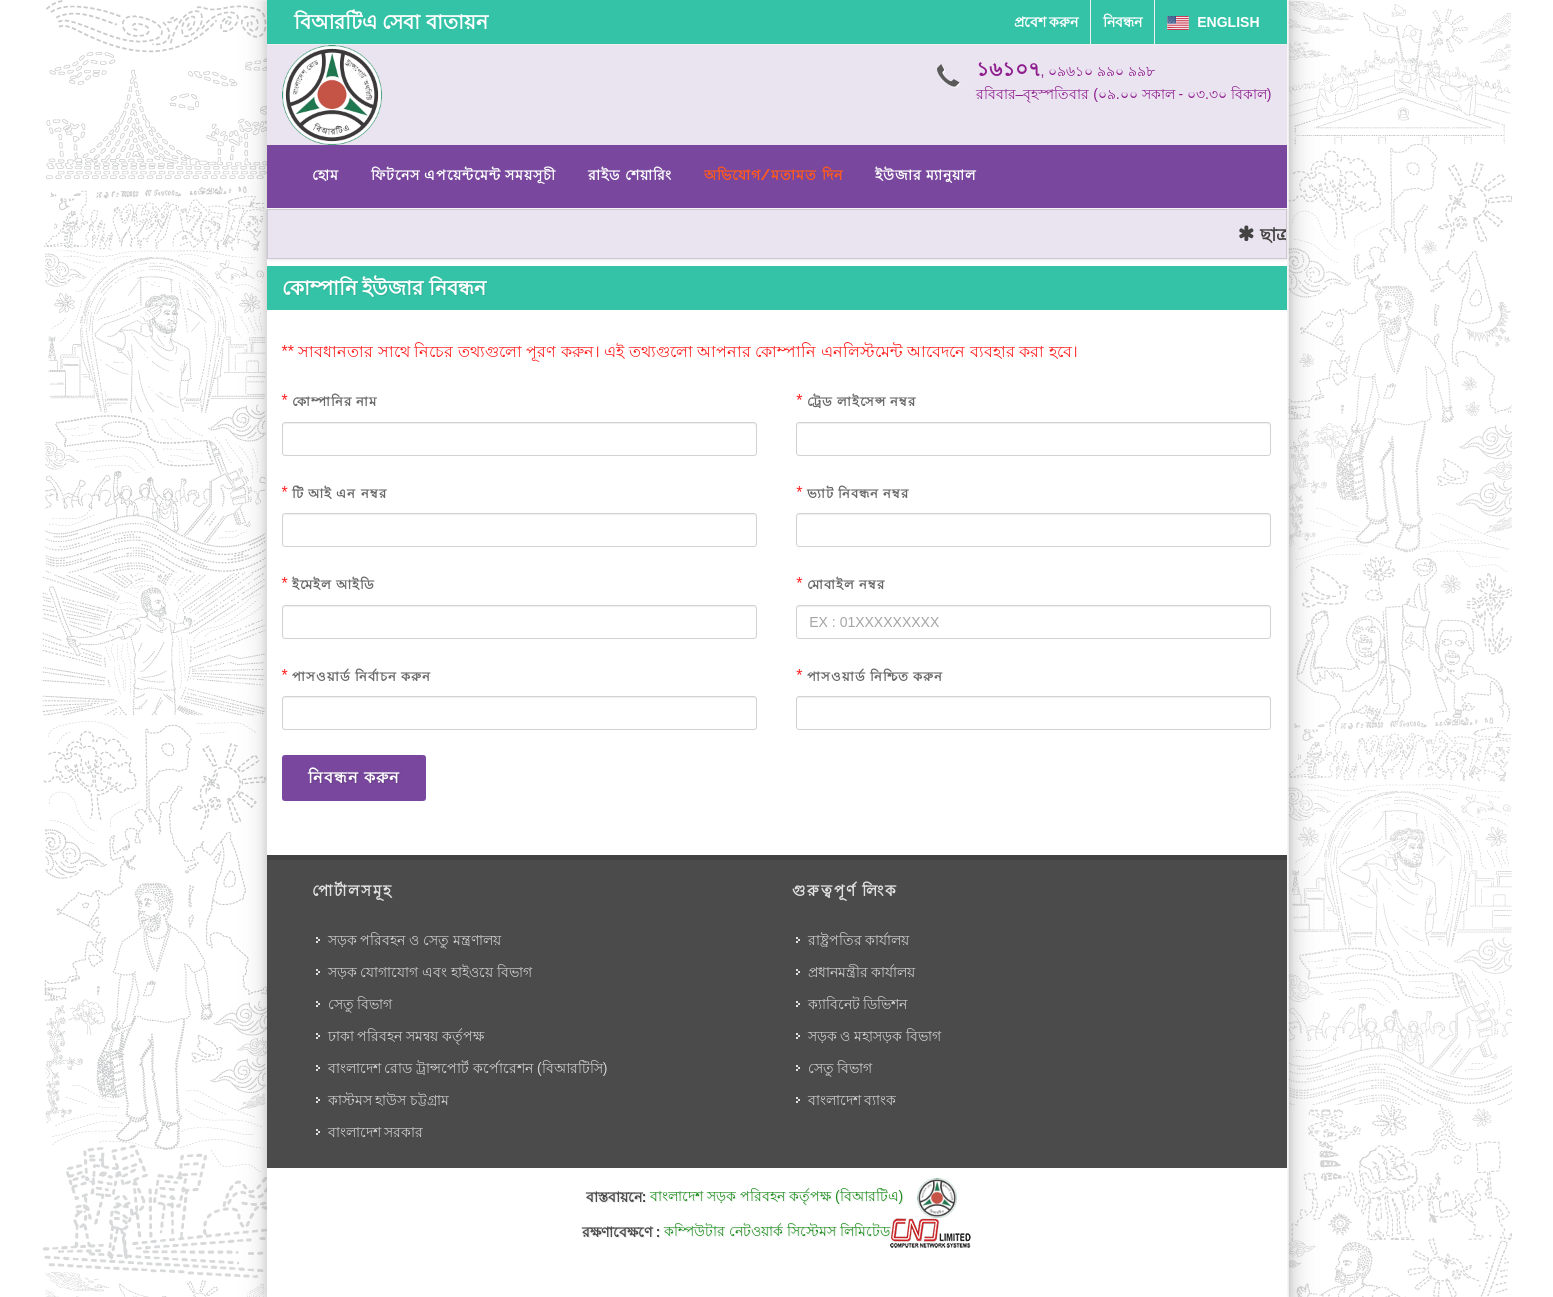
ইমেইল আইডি (333, 584)
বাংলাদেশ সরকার (376, 1132)
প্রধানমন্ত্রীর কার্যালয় (862, 972)
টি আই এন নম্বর (339, 493)
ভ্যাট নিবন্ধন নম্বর (858, 493)
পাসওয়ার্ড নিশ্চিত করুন (875, 676)
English (1213, 22)
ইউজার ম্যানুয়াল (925, 175)
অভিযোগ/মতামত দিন (773, 175)
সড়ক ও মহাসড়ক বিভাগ (875, 1036)
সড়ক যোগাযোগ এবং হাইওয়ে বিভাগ (430, 972)
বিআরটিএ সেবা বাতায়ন (391, 22)
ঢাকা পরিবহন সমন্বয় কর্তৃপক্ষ (406, 1036)
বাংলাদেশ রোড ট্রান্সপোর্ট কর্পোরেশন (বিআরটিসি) (468, 1068)
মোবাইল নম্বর (846, 584)
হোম (325, 175)
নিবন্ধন (1122, 22)
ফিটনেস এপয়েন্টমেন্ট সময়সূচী (464, 175)
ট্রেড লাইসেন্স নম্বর (861, 401)
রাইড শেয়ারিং (629, 175)
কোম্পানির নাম (334, 401)
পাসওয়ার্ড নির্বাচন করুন (361, 676)
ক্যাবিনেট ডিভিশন (858, 1004)
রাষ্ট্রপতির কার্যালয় (859, 940)
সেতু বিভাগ (360, 1004)
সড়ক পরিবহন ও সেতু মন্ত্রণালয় (415, 940)
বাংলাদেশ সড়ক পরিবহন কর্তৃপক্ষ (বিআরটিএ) (803, 1196)
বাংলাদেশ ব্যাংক (852, 1100)
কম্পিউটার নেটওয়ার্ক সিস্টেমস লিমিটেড (817, 1231)
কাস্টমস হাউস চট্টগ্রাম (389, 1100)
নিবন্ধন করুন (354, 777)
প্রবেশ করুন (1046, 22)
